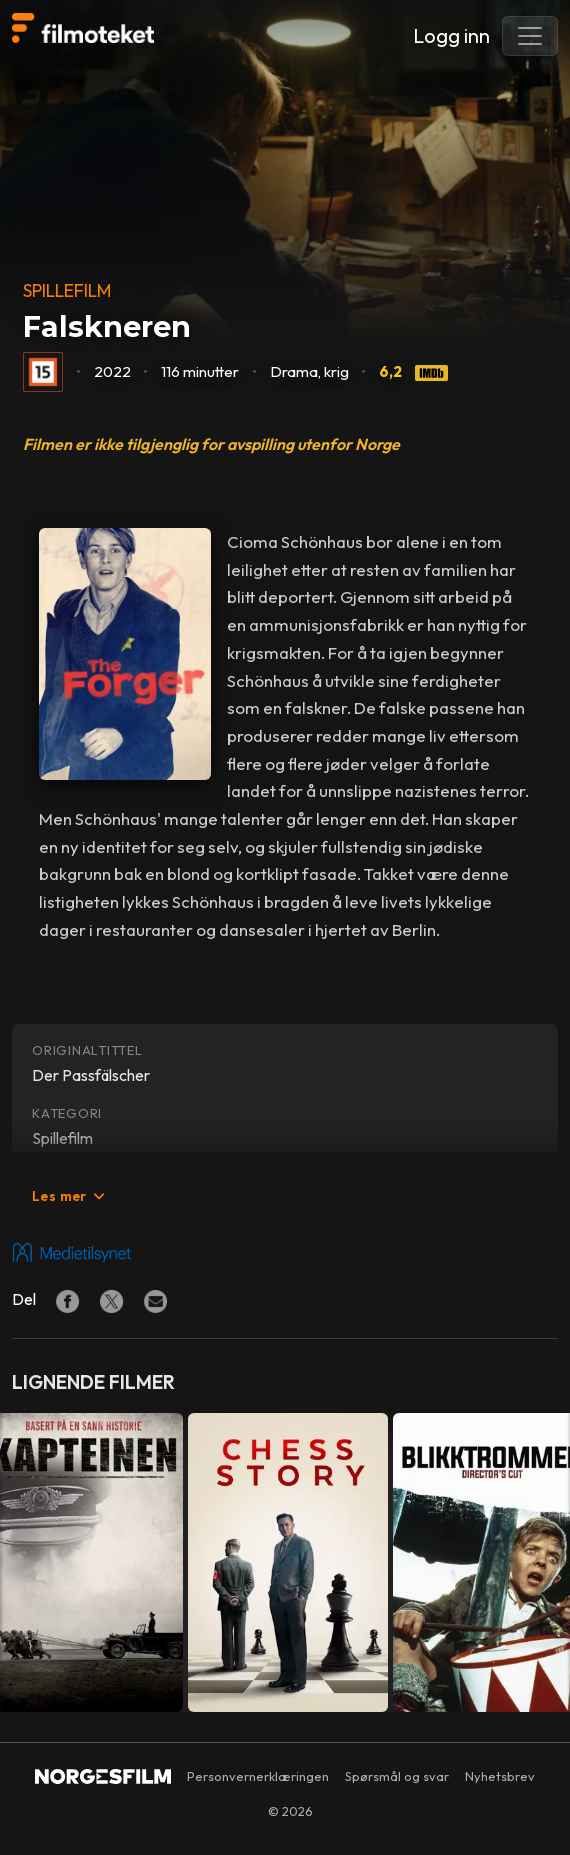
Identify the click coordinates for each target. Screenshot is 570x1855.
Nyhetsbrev (500, 1776)
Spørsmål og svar (397, 1776)
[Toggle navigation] (530, 36)
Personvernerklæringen (258, 1776)
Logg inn (451, 35)
